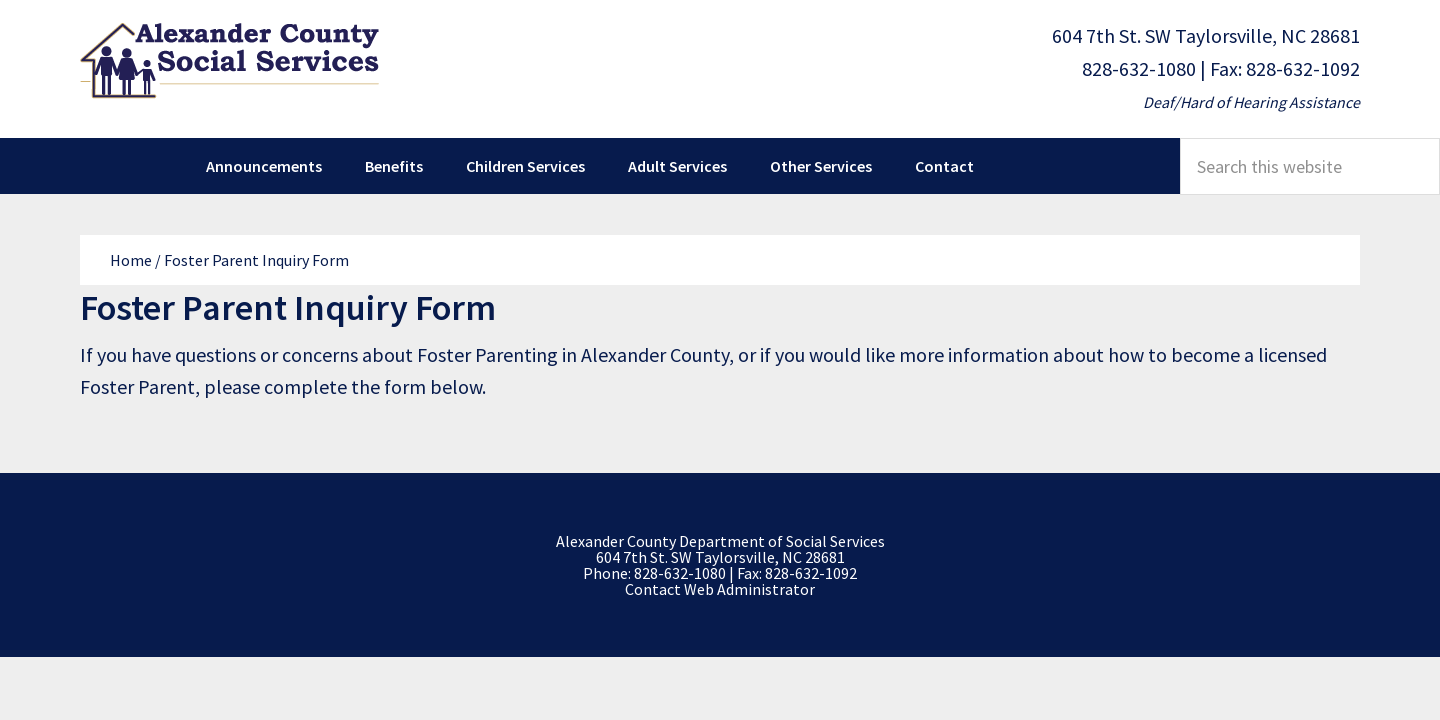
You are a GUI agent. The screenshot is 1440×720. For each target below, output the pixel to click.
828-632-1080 (1139, 68)
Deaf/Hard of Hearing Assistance (1251, 102)
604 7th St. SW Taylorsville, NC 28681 (1206, 35)
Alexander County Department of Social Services (230, 60)
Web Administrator (749, 589)
